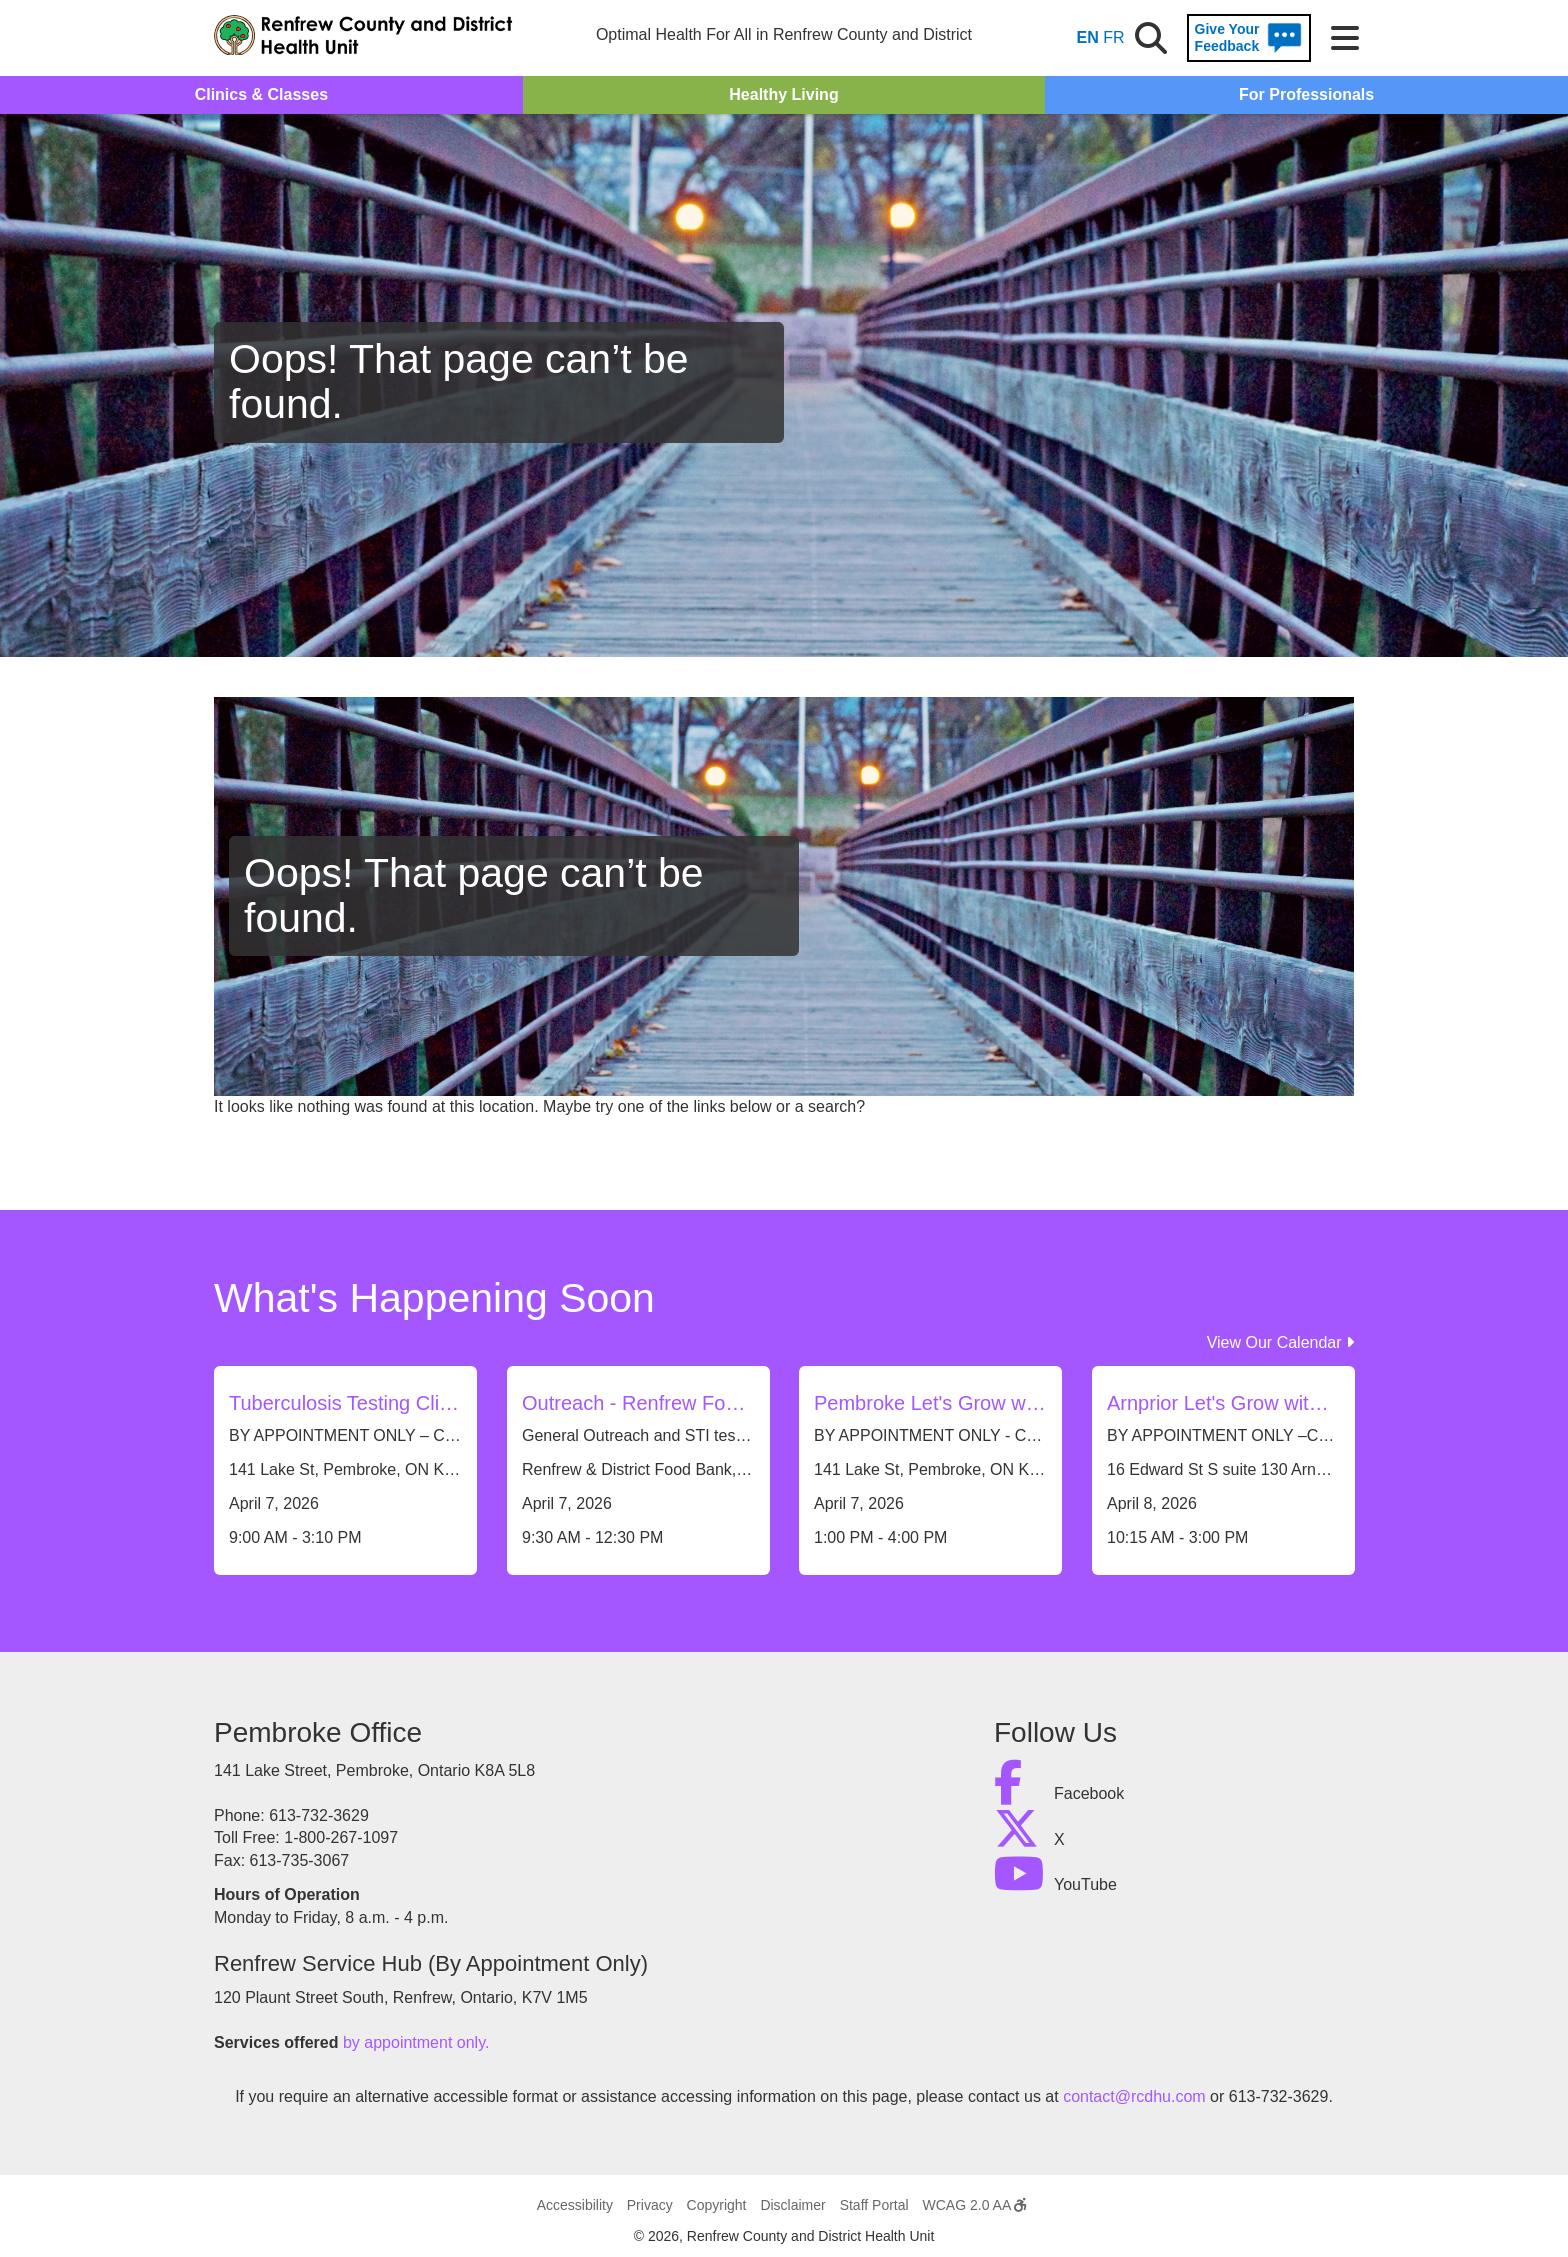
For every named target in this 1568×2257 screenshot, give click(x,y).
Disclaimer (792, 2205)
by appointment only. (416, 2042)
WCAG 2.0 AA (975, 2205)
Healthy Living (783, 94)
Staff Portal (874, 2205)
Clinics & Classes (261, 94)
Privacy (650, 2205)
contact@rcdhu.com (1134, 2096)
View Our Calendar (1280, 1342)
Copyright (717, 2205)
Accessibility (575, 2205)
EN (1088, 37)
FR (1113, 37)
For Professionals (1306, 94)
